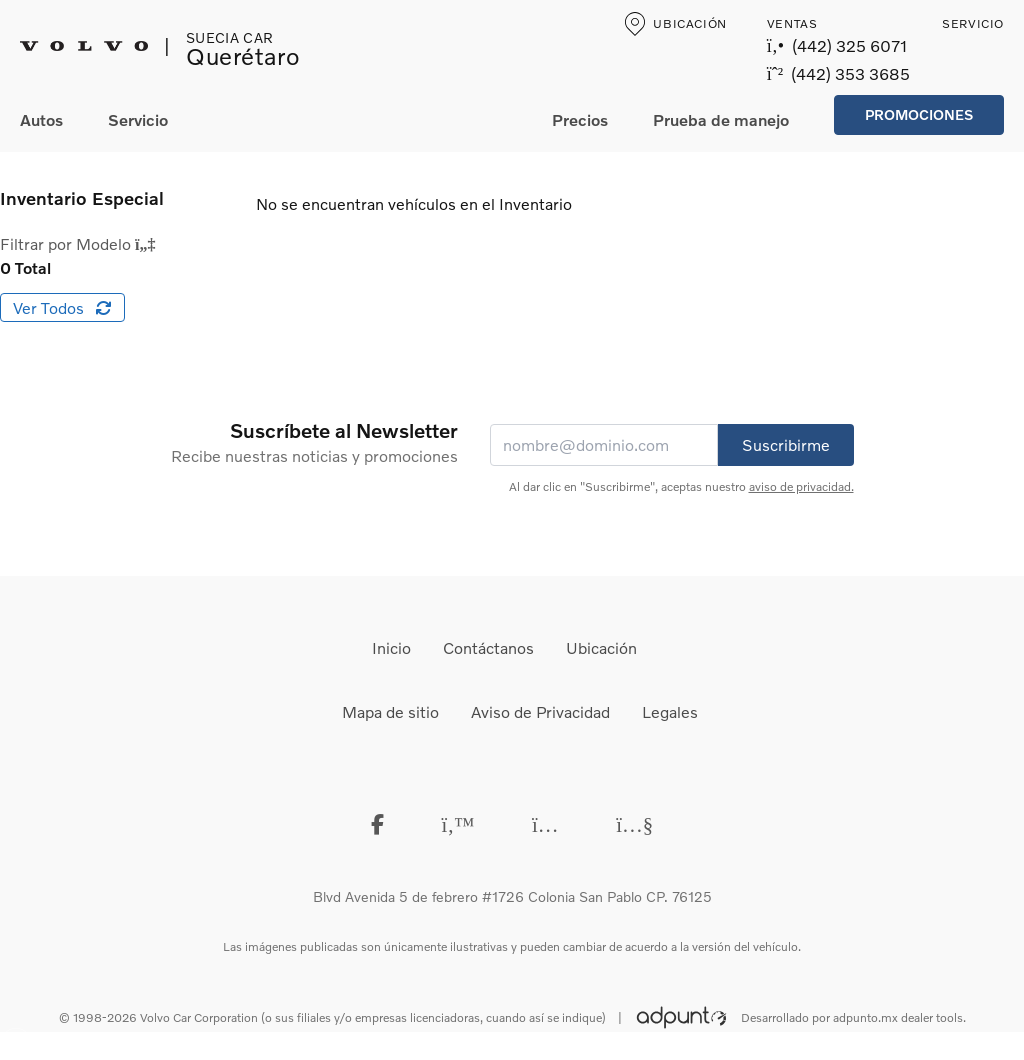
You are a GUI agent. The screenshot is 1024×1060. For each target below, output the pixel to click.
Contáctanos (488, 647)
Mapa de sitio (390, 711)
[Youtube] (634, 823)
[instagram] (545, 823)
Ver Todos (62, 307)
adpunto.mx (865, 1017)
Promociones (919, 114)
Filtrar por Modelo (77, 243)
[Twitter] (457, 823)
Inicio (391, 647)
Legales (670, 711)
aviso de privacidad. (801, 486)
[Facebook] (377, 823)
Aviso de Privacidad (540, 711)
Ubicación (601, 647)
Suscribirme (786, 444)
